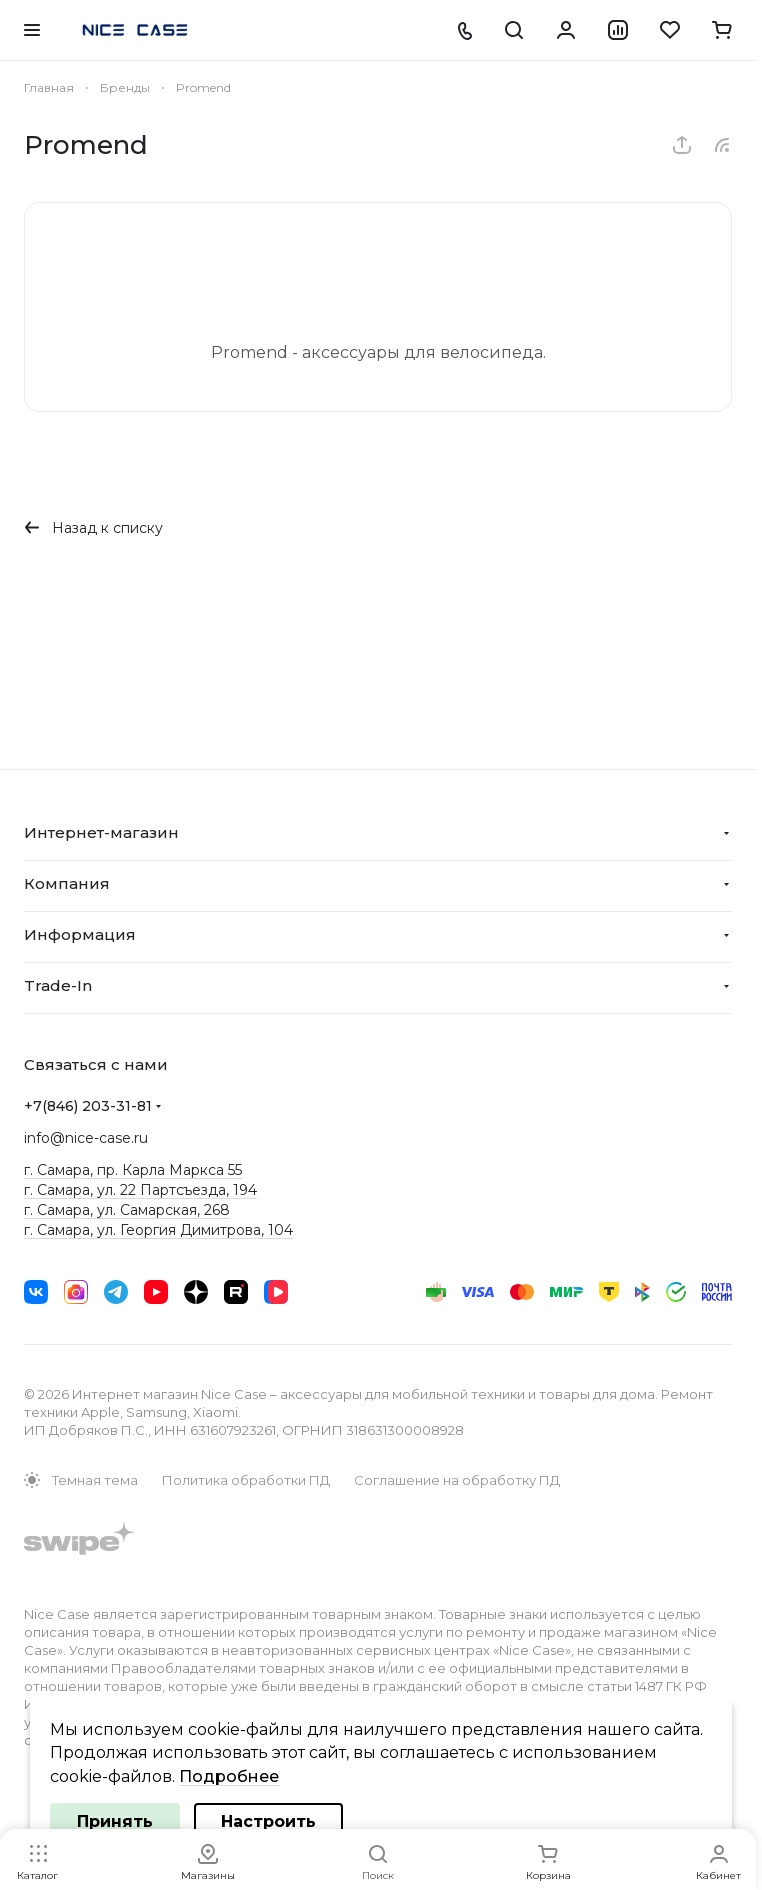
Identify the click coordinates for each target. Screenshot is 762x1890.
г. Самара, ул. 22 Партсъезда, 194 (140, 1190)
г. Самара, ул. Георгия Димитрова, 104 (158, 1230)
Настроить (268, 1821)
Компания (67, 883)
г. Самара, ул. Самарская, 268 (127, 1210)
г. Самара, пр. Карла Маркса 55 (133, 1170)
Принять (115, 1821)
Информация (80, 934)
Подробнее (229, 1776)
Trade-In (58, 985)
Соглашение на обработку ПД (457, 1480)
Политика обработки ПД (246, 1480)
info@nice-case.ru (86, 1138)
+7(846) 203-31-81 (88, 1106)
